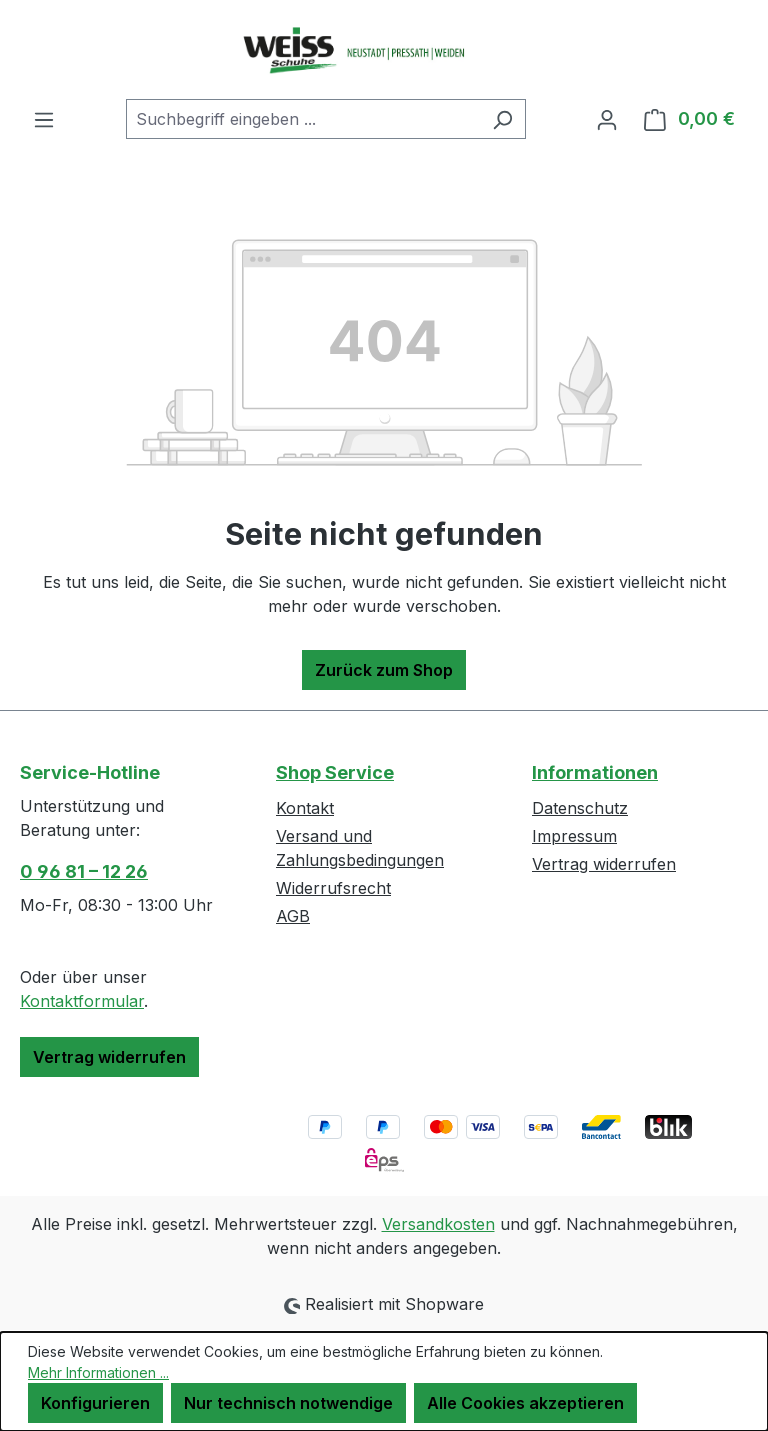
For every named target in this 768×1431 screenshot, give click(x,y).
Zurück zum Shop (384, 670)
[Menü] (44, 119)
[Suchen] (502, 119)
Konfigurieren (95, 1403)
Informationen (595, 772)
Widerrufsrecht (333, 888)
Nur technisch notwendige (288, 1403)
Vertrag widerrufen (109, 1057)
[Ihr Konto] (607, 119)
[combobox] (303, 119)
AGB (293, 916)
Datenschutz (580, 808)
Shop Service (335, 772)
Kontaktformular (82, 1001)
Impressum (574, 836)
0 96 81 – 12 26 (84, 871)
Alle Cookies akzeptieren (525, 1403)
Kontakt (305, 808)
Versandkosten (438, 1224)
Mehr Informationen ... (98, 1372)
